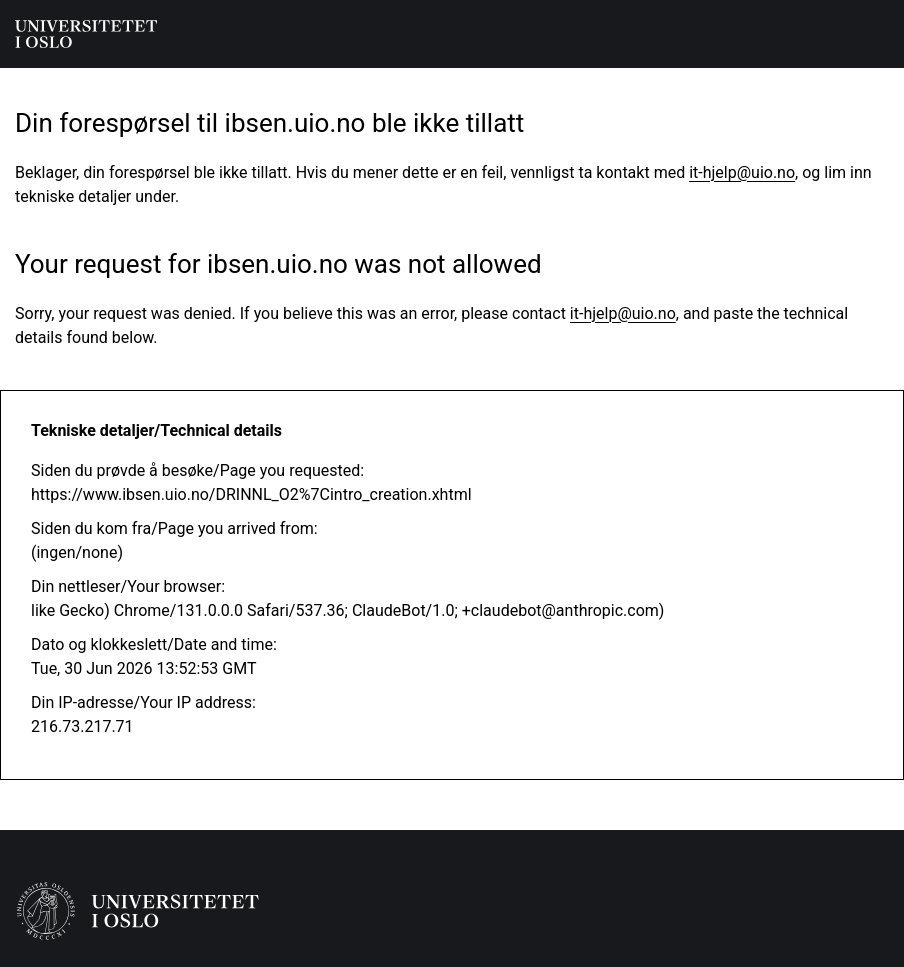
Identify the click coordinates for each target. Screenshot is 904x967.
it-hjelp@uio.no (742, 172)
